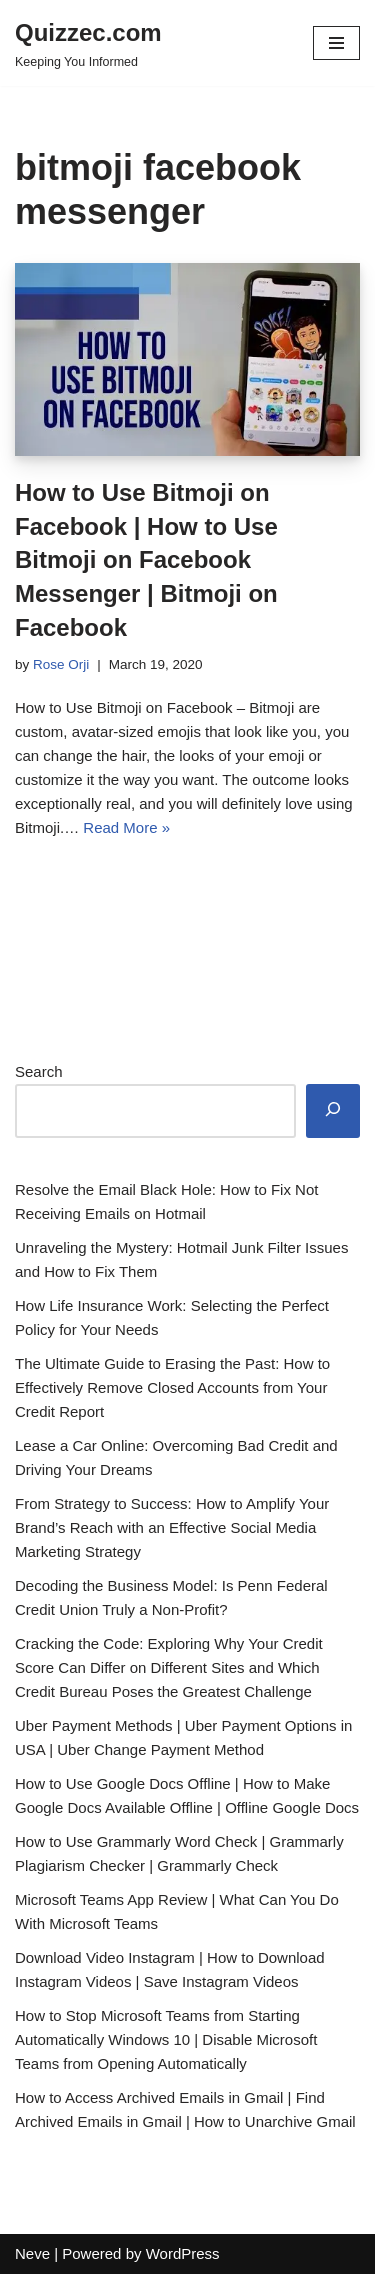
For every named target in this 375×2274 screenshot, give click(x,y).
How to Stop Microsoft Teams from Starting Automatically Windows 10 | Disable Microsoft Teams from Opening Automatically (166, 2039)
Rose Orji (61, 664)
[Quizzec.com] (88, 43)
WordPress (183, 2253)
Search (39, 1071)
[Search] (333, 1111)
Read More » (126, 827)
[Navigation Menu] (336, 43)
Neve (32, 2253)
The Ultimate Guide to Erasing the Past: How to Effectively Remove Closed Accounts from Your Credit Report (172, 1387)
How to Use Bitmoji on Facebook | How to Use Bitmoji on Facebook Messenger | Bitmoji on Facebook (146, 559)
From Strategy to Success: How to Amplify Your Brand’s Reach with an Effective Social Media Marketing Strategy (172, 1527)
